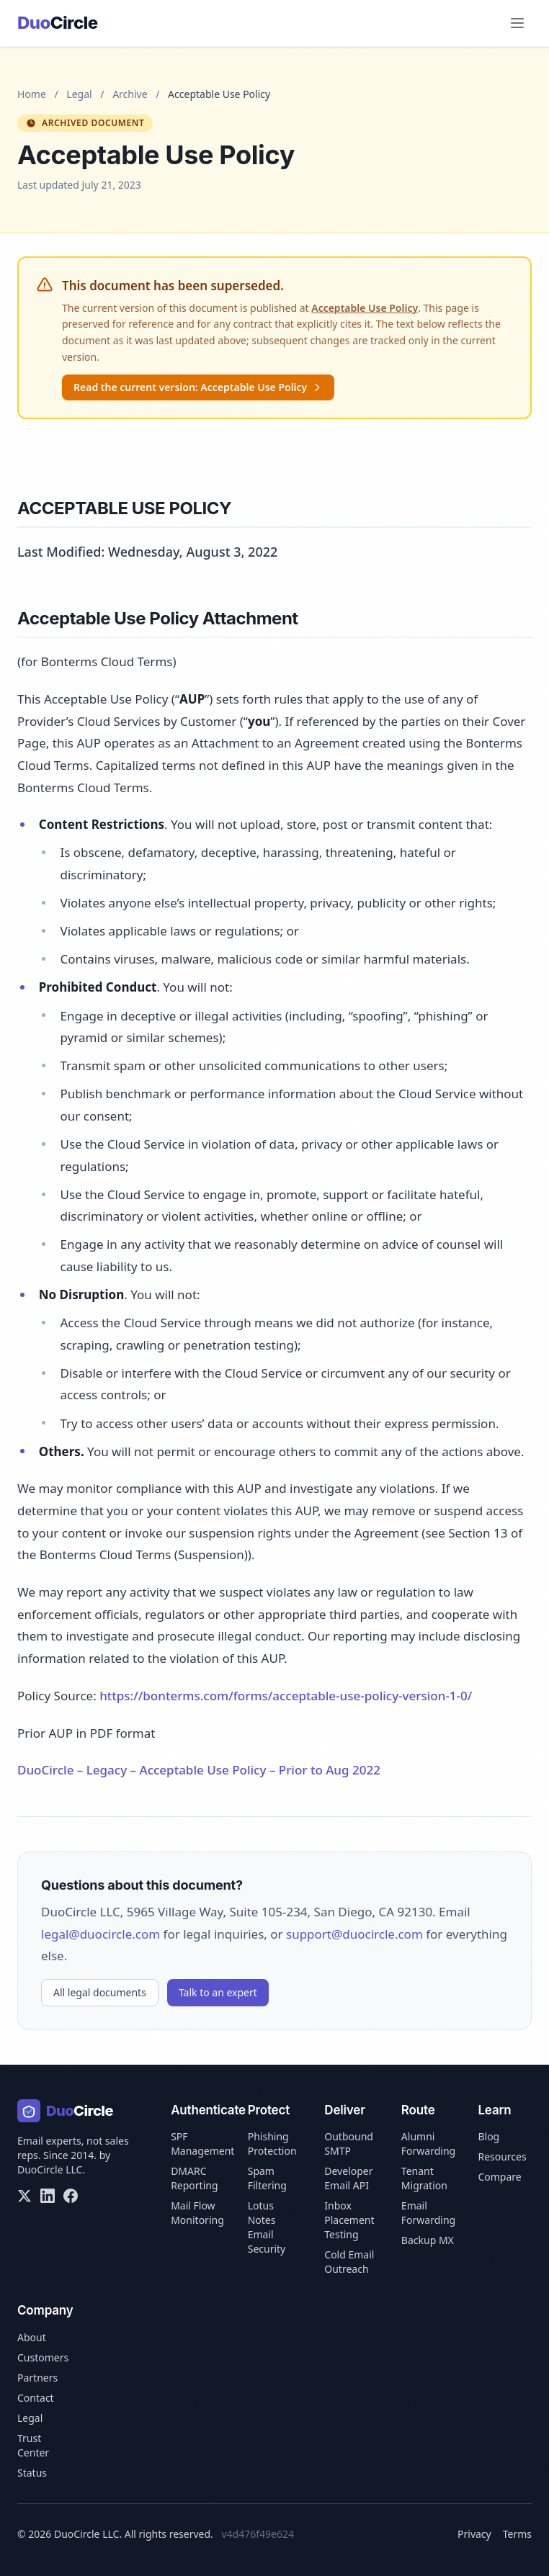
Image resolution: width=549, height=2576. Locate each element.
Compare (499, 2177)
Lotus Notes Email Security (267, 2227)
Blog (488, 2136)
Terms (517, 2534)
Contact (35, 2398)
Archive (129, 94)
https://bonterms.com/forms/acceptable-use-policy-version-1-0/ (285, 1695)
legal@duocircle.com (100, 1934)
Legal (79, 94)
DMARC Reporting (194, 2178)
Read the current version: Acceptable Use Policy (198, 387)
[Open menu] (517, 23)
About (31, 2337)
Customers (42, 2357)
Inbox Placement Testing (349, 2220)
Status (32, 2472)
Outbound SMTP (348, 2144)
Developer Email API (348, 2178)
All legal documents (99, 1992)
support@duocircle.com (354, 1934)
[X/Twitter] (24, 2196)
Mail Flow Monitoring (197, 2213)
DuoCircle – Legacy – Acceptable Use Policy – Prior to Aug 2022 (198, 1770)
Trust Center (33, 2445)
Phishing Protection (272, 2144)
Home (31, 94)
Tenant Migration (424, 2178)
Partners (37, 2377)
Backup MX (427, 2240)
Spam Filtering (267, 2178)
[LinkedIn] (47, 2196)
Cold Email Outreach (349, 2262)
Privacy (474, 2534)
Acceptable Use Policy (364, 308)
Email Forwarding (428, 2213)
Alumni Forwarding (428, 2144)
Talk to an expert (218, 1992)
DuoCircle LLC (49, 2169)
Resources (502, 2156)
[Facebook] (70, 2196)
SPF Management (202, 2144)
